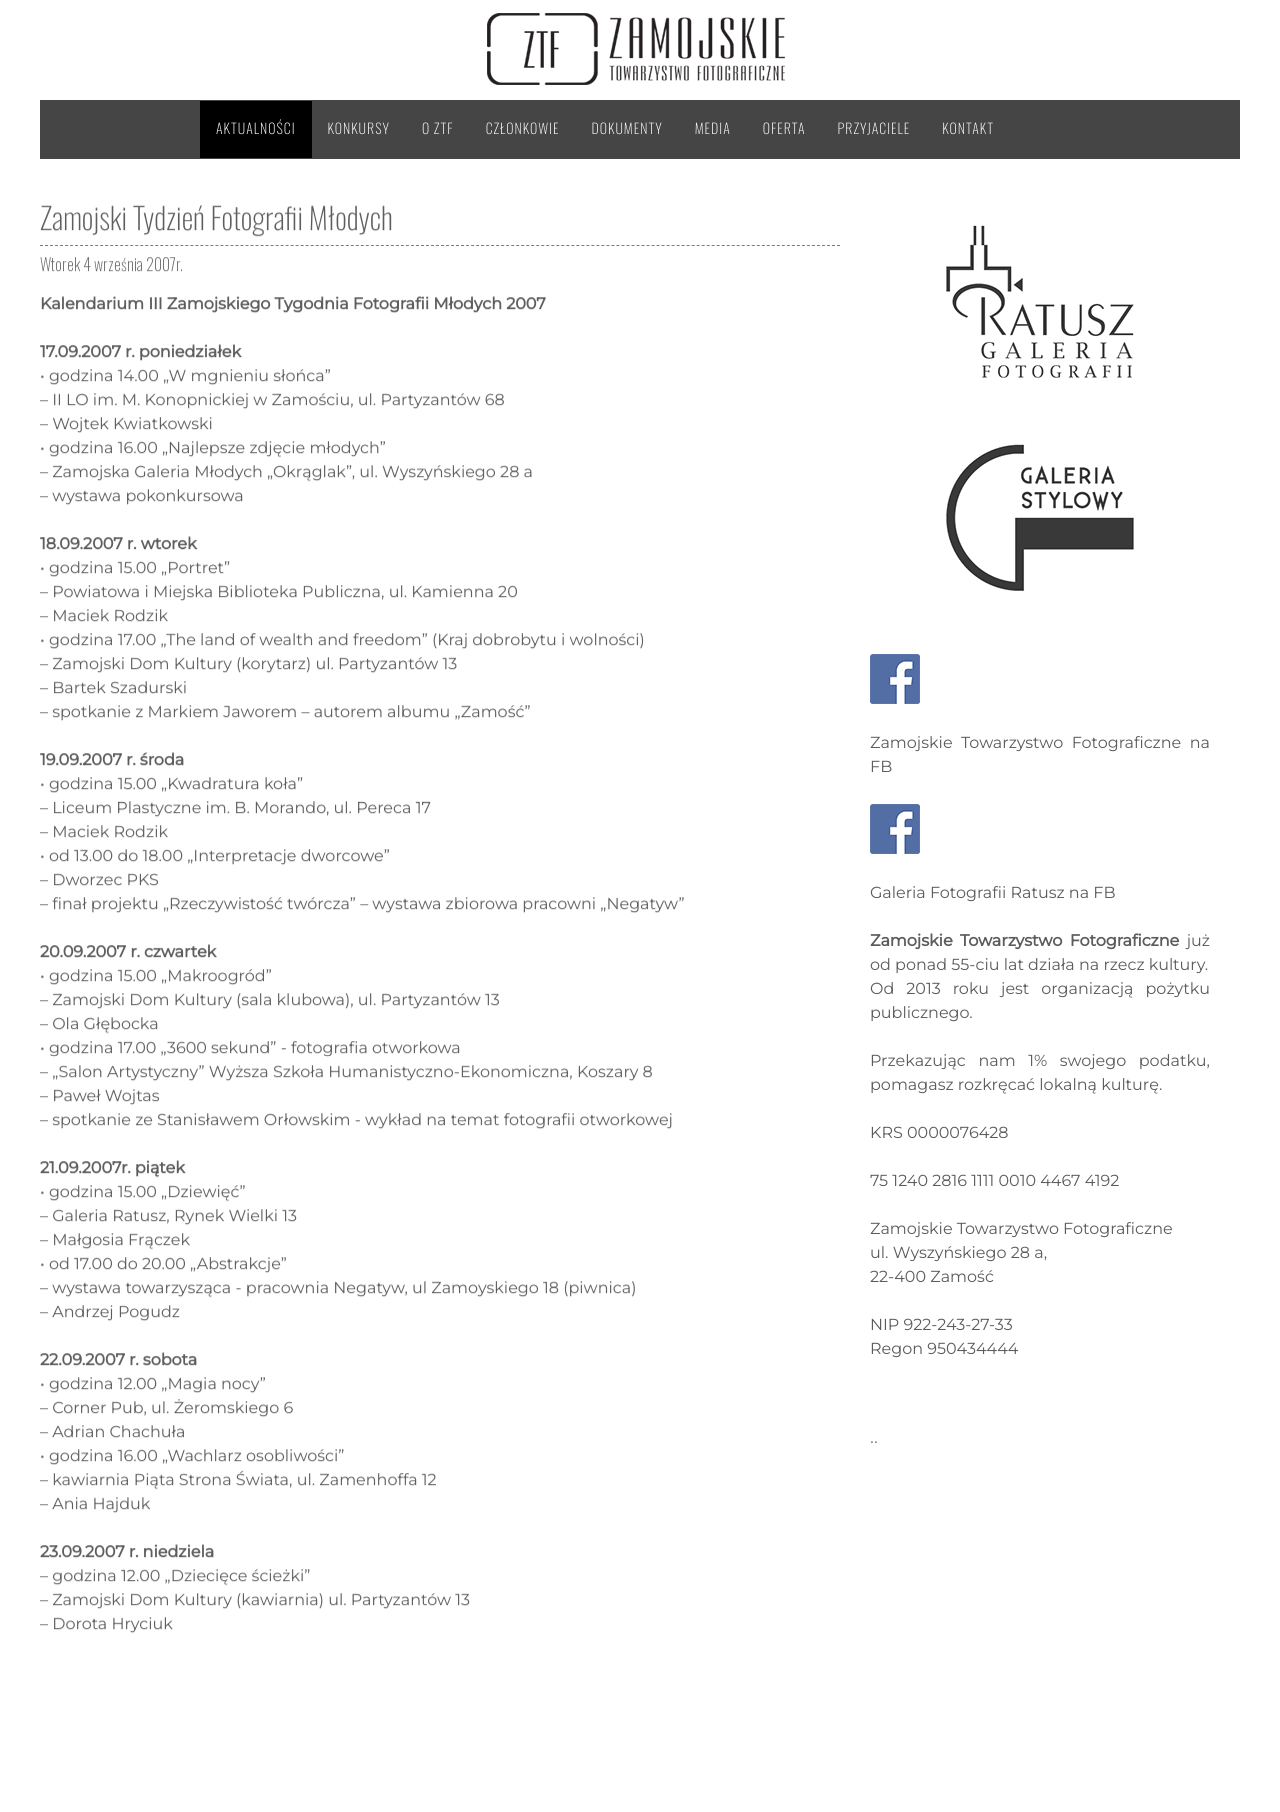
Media (713, 128)
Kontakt (968, 128)
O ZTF (438, 128)
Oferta (784, 128)
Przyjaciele (874, 128)
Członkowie (523, 128)
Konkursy (359, 128)
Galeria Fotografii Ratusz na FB (993, 893)
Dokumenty (627, 128)
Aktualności (256, 128)
